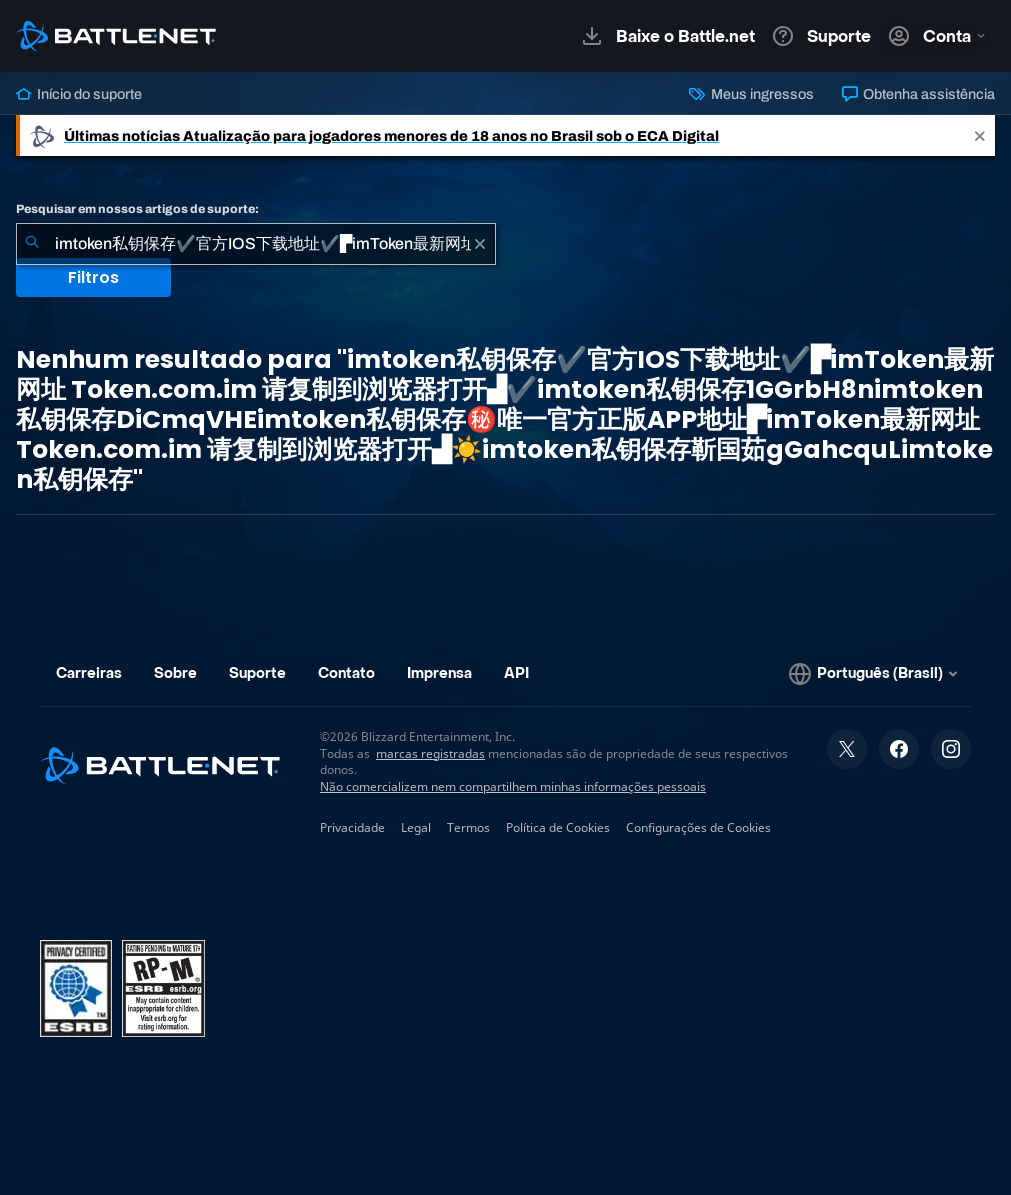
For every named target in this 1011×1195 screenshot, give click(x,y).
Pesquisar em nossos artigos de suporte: (137, 209)
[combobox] (256, 244)
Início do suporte (79, 94)
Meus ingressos (751, 94)
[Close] (980, 135)
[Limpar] (480, 244)
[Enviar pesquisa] (32, 244)
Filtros (93, 277)
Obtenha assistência (918, 94)
